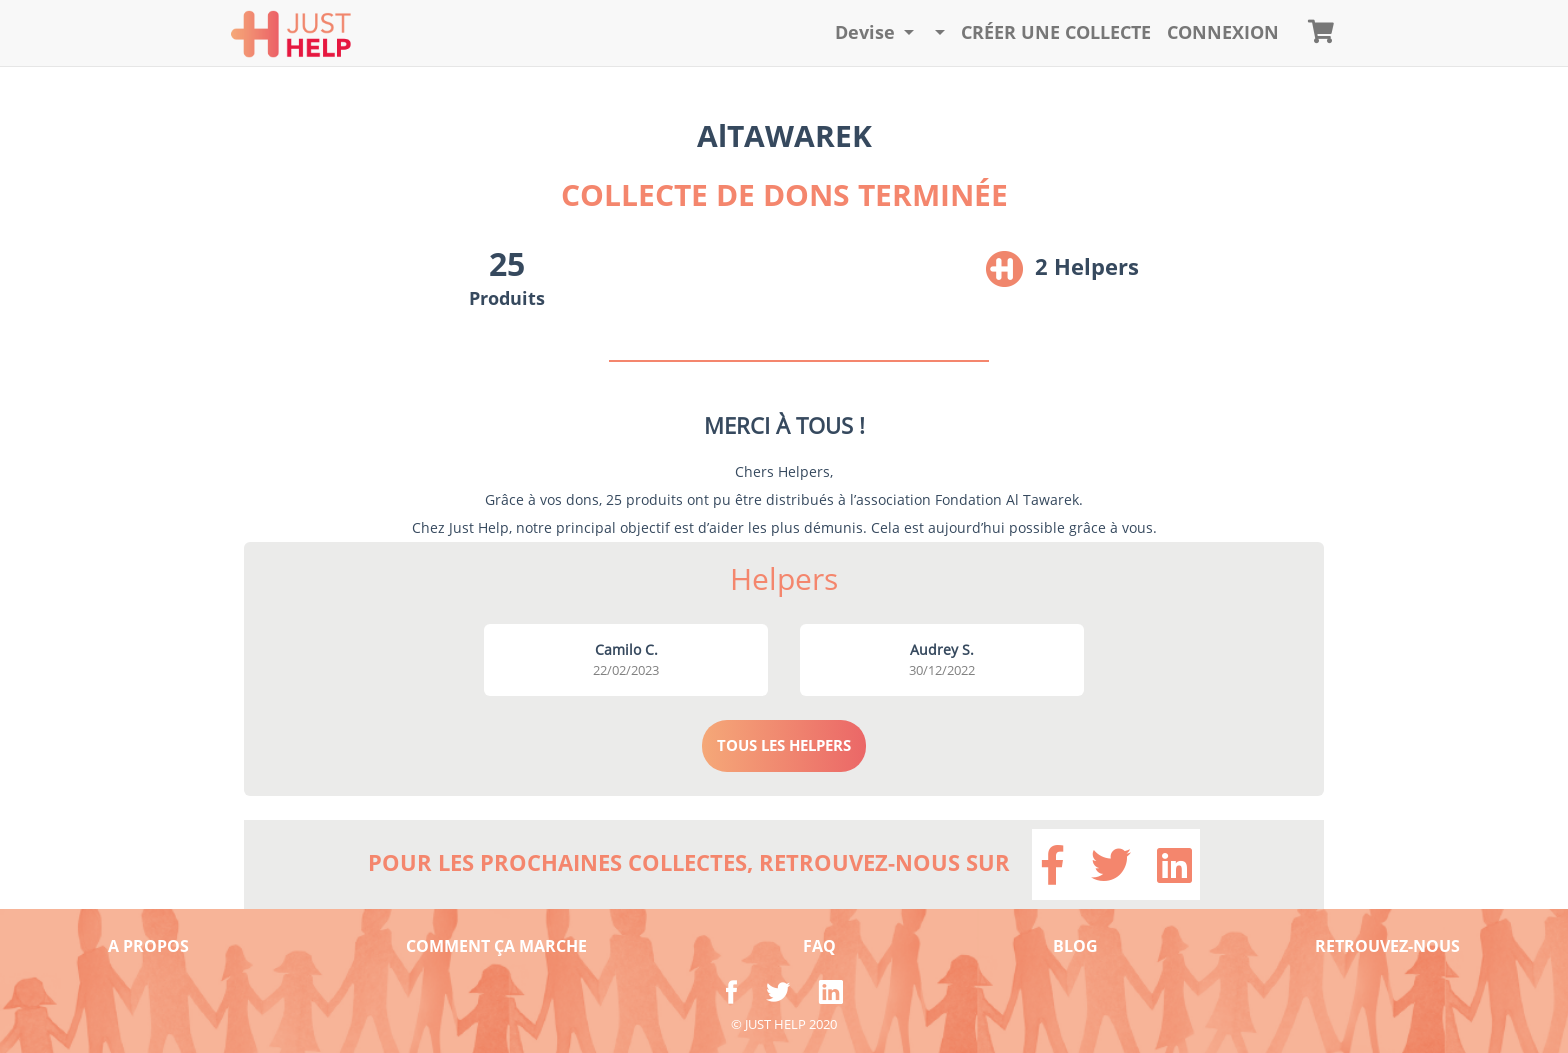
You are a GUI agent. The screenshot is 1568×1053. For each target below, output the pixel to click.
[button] (875, 33)
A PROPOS (148, 946)
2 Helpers (1087, 266)
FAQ (819, 946)
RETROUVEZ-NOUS (1387, 946)
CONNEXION (1223, 32)
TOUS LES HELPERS (784, 745)
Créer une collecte (1056, 32)
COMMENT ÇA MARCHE (496, 946)
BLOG (1075, 946)
